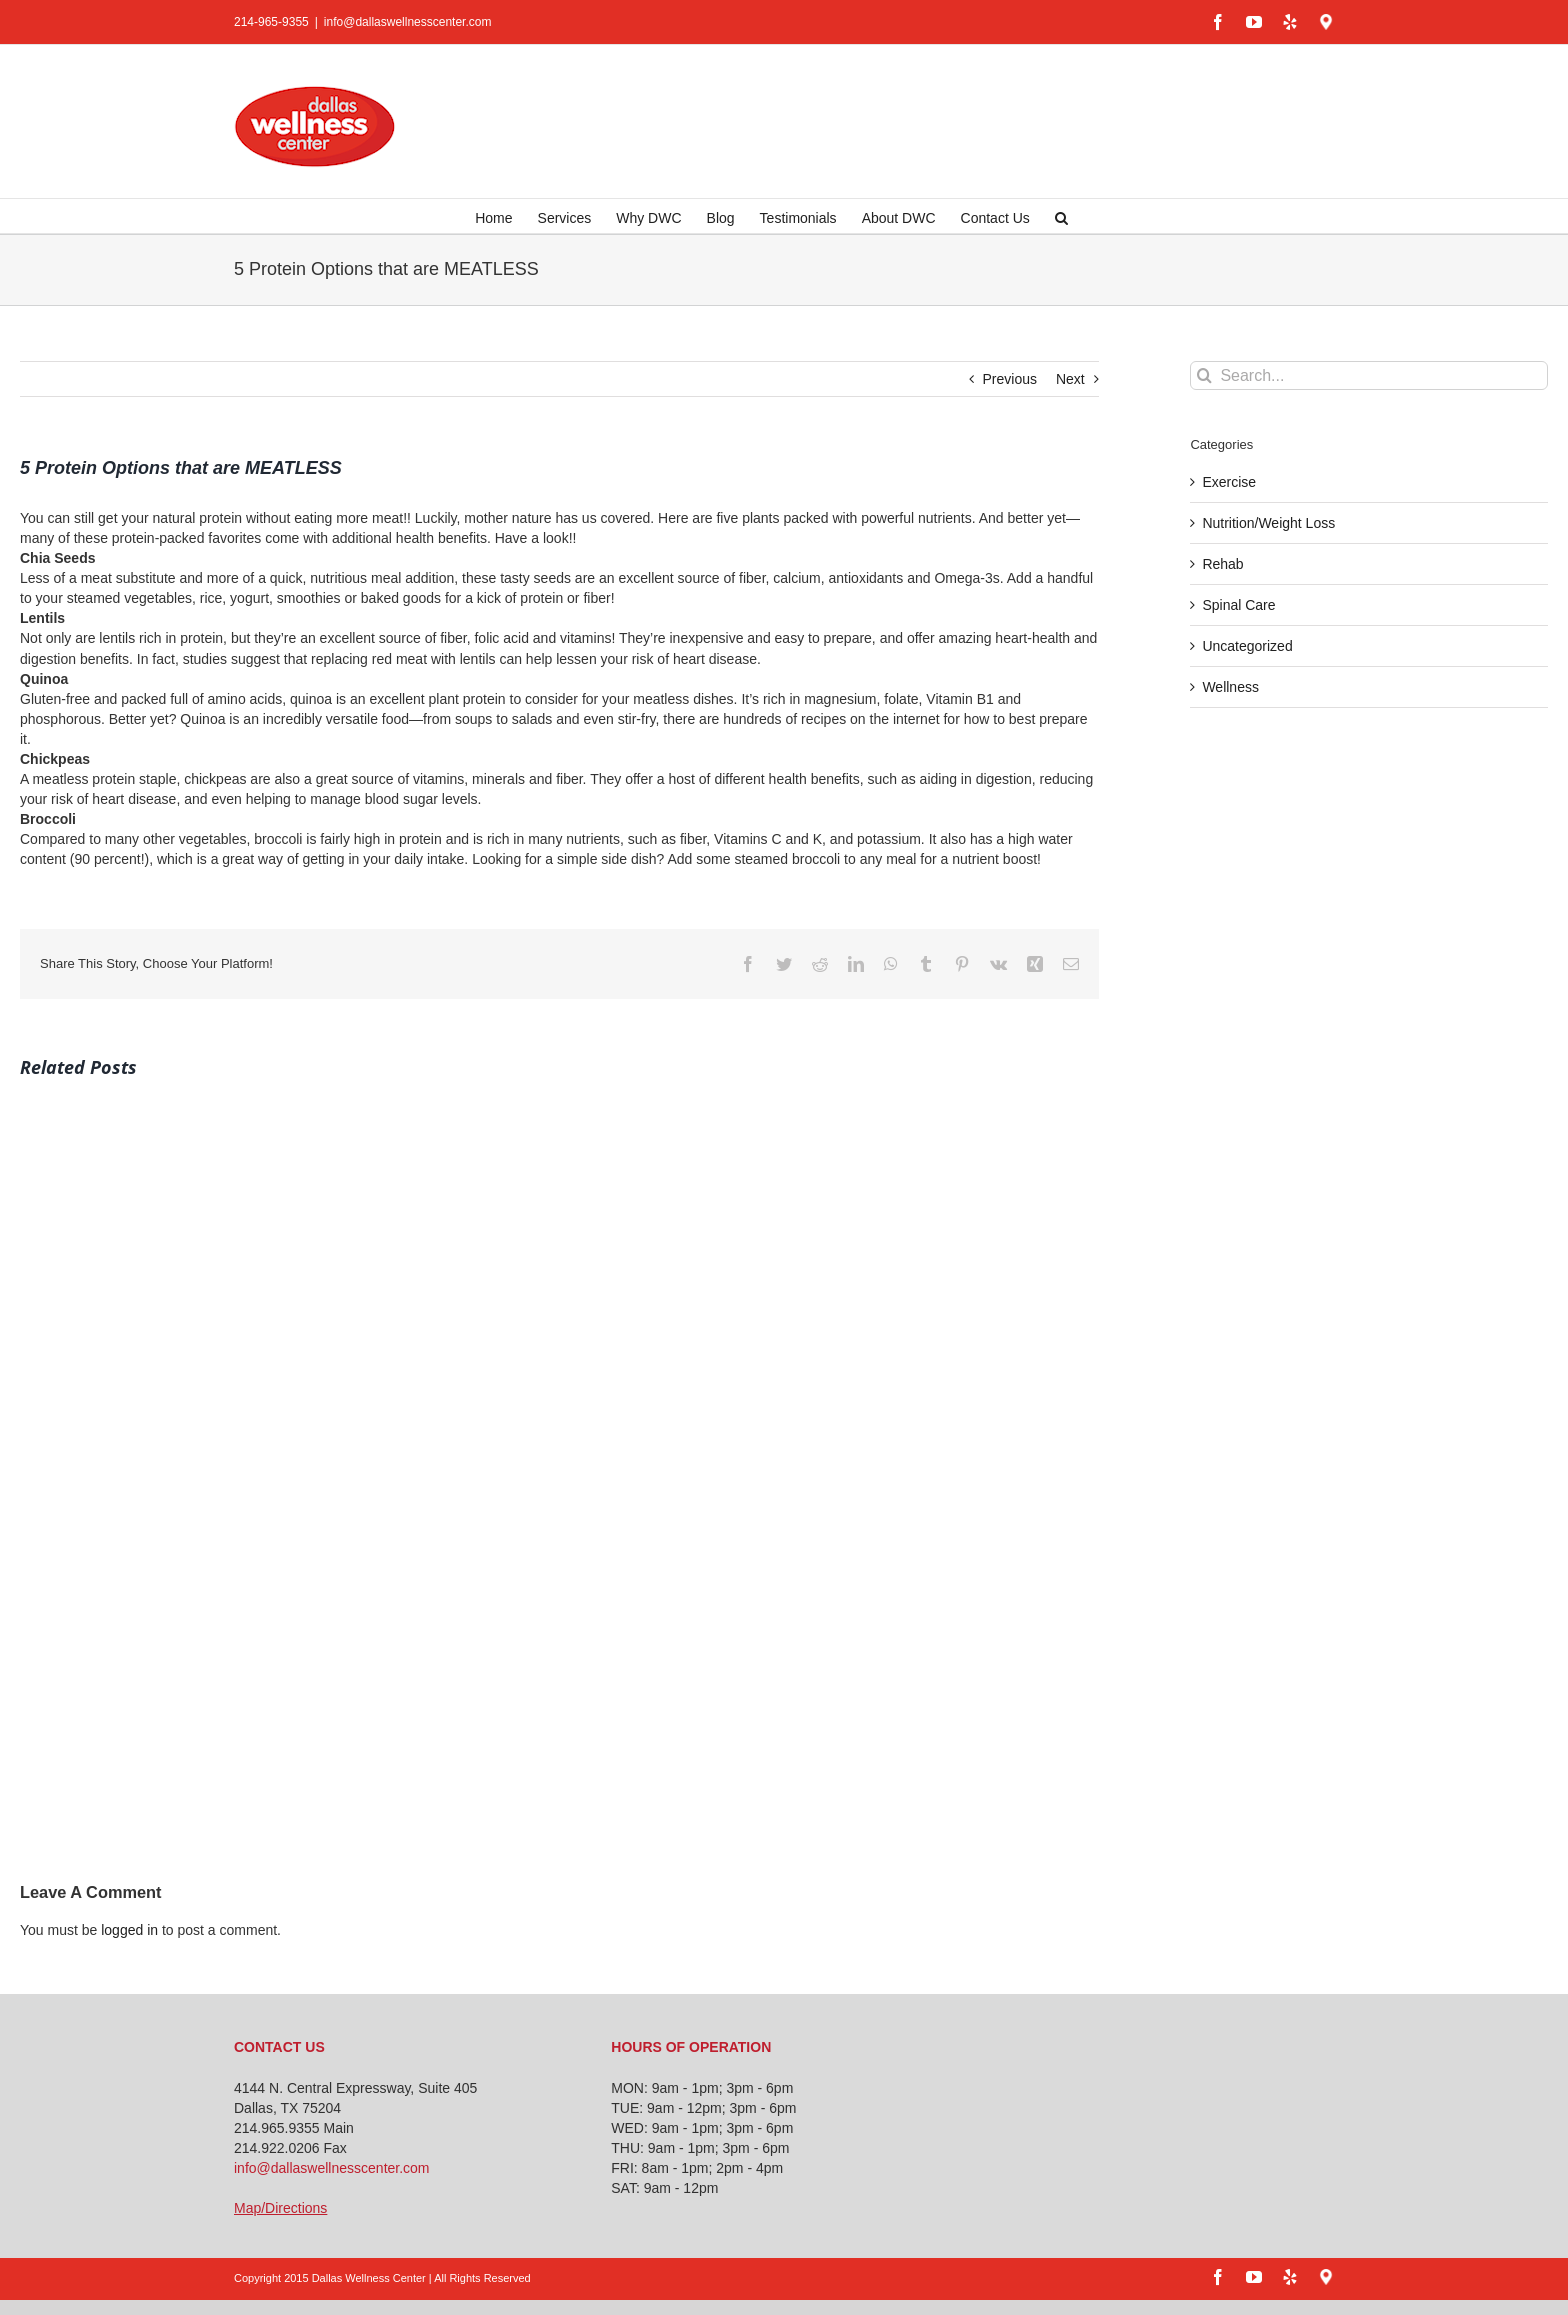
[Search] (1204, 375)
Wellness (1230, 687)
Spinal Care (1238, 605)
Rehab (1222, 564)
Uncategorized (1247, 646)
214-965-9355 (271, 22)
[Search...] (1369, 375)
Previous (1010, 379)
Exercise (1229, 482)
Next (1070, 379)
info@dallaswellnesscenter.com (408, 22)
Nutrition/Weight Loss (1268, 523)
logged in (129, 1930)
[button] (1061, 216)
